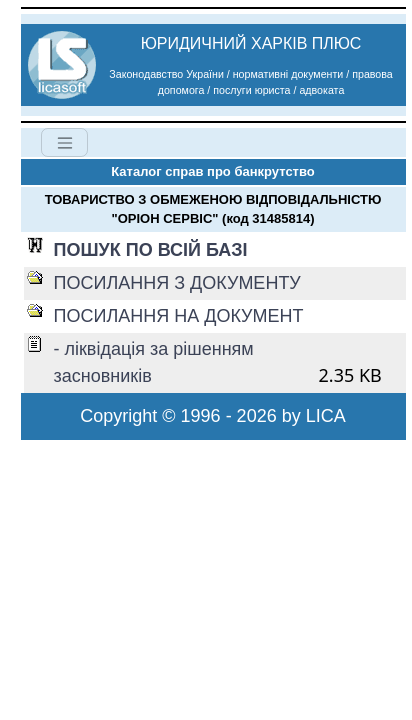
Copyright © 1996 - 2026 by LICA (212, 416)
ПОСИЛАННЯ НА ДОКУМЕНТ (179, 316)
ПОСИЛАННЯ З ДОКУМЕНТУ (177, 283)
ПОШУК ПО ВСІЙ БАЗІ (151, 250)
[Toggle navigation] (64, 142)
